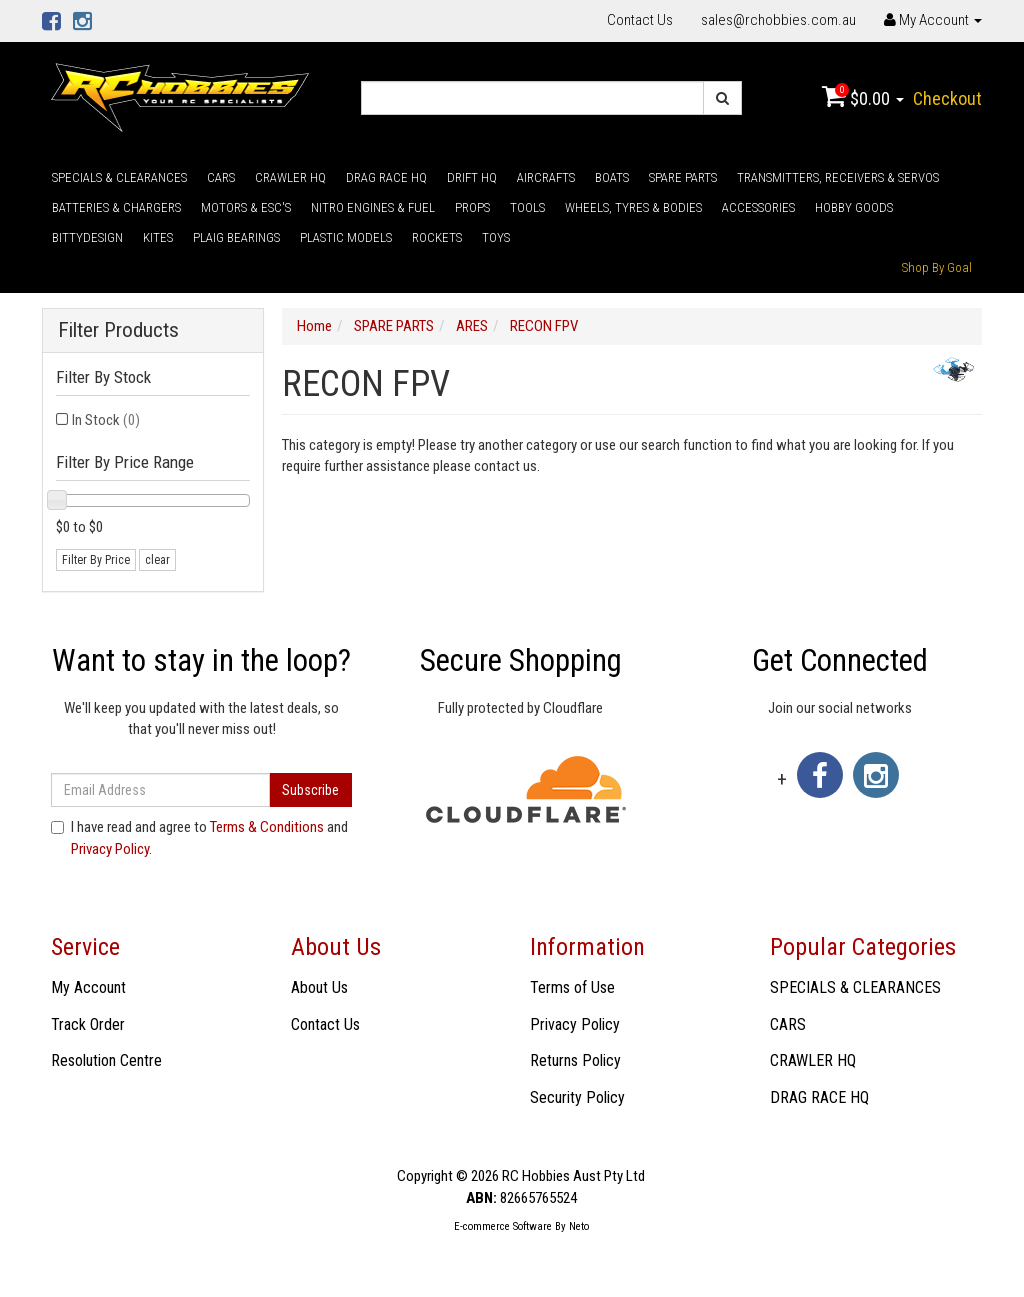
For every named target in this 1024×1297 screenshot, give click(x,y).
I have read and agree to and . (199, 837)
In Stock (106, 420)
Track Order (88, 1024)
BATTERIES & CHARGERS (116, 207)
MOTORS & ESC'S (246, 207)
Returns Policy (575, 1060)
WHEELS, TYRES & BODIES (633, 207)
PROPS (472, 207)
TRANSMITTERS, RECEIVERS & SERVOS (838, 177)
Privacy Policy (110, 849)
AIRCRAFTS (546, 177)
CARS (221, 177)
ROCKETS (437, 237)
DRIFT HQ (472, 177)
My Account (88, 987)
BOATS (612, 177)
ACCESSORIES (758, 207)
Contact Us (640, 20)
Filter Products (118, 330)
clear (157, 560)
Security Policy (577, 1097)
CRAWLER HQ (290, 177)
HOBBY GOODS (854, 207)
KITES (158, 237)
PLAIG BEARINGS (236, 237)
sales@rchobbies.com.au (778, 20)
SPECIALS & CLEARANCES (119, 177)
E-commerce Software (503, 1226)
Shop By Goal (937, 267)
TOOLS (527, 207)
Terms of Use (572, 987)
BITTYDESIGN (87, 237)
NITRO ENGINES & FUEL (373, 207)
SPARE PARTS (683, 177)
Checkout (947, 98)
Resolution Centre (106, 1060)
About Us (319, 987)
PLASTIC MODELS (346, 237)
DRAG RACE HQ (386, 177)
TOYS (496, 237)
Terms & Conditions (267, 827)
